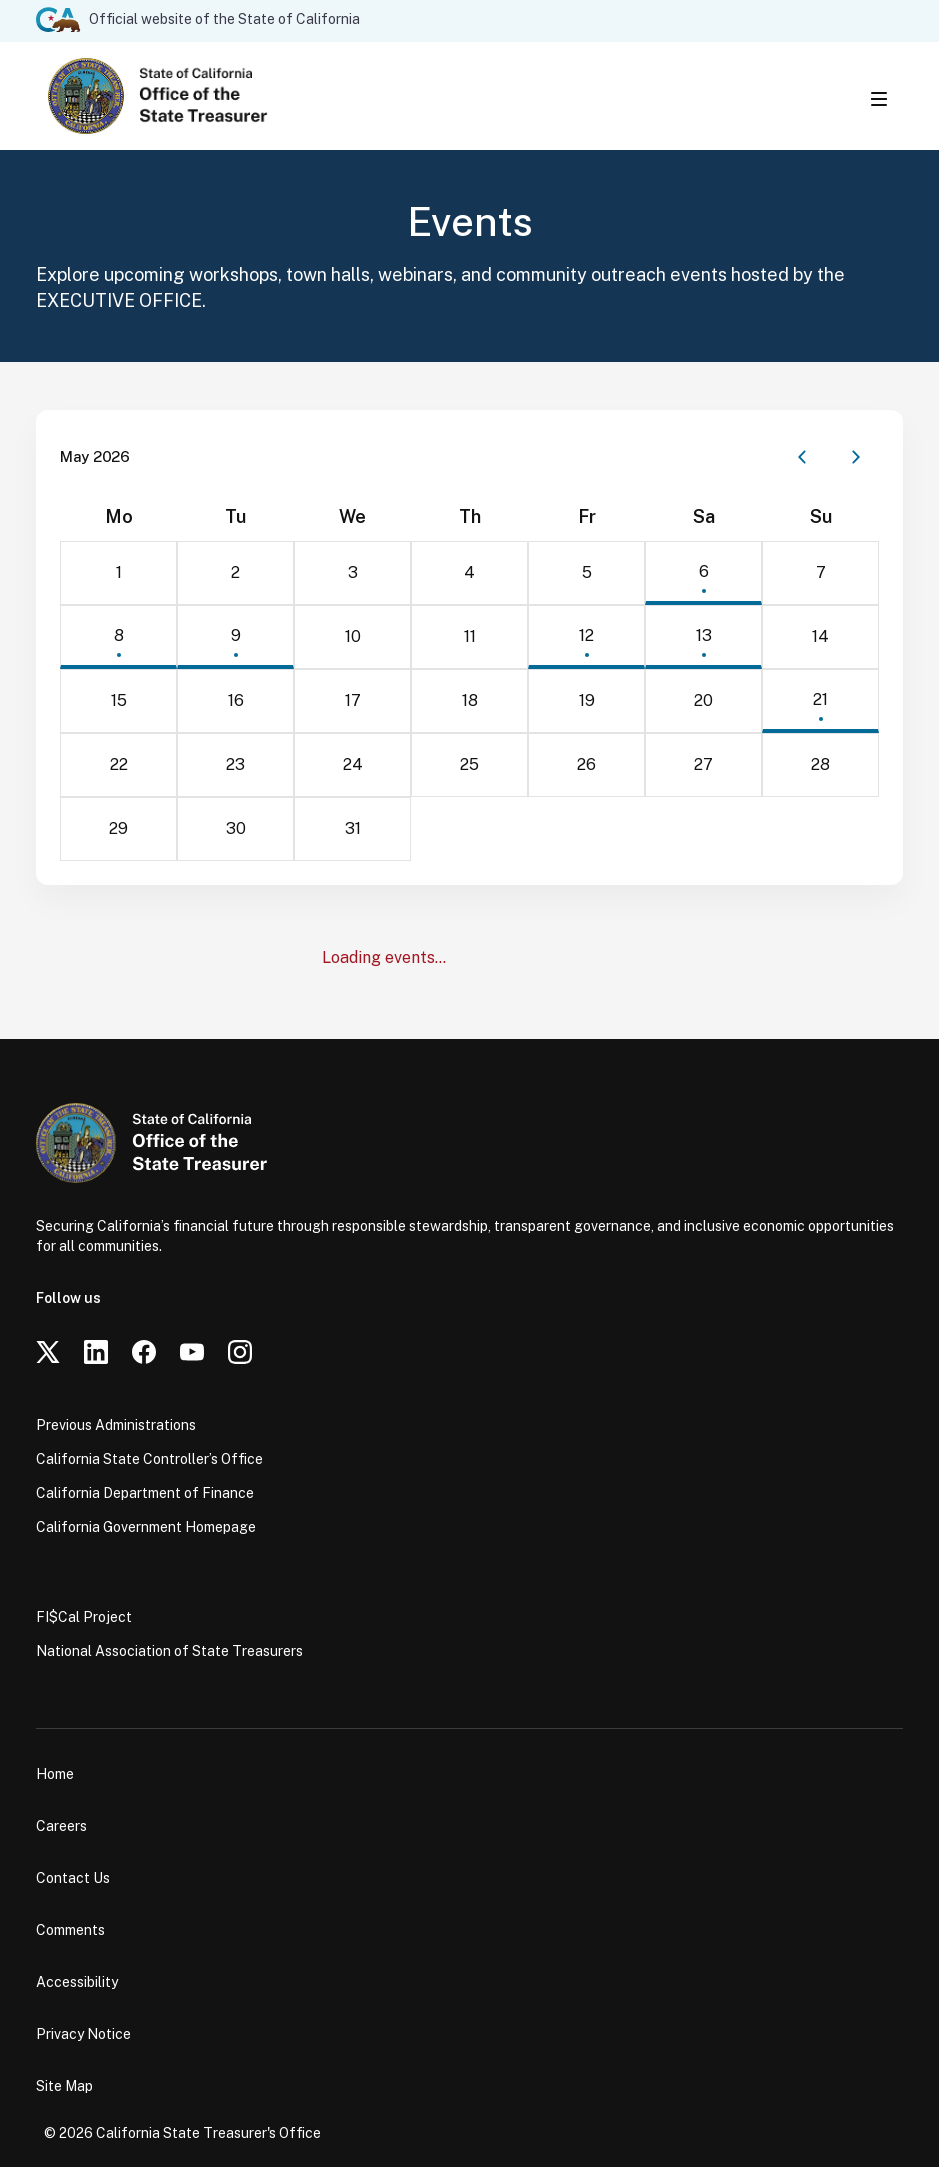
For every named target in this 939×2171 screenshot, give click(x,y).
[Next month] (856, 461)
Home (55, 1778)
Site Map (64, 2090)
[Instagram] (240, 1356)
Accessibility (77, 1986)
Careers (61, 1830)
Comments (70, 1934)
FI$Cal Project (84, 1621)
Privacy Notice (83, 2038)
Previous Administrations (116, 1429)
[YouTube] (192, 1356)
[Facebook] (144, 1356)
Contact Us (73, 1882)
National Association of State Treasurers (169, 1655)
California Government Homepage (146, 1531)
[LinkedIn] (96, 1356)
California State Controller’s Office (149, 1463)
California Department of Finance (145, 1497)
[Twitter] (48, 1356)
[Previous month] (802, 461)
